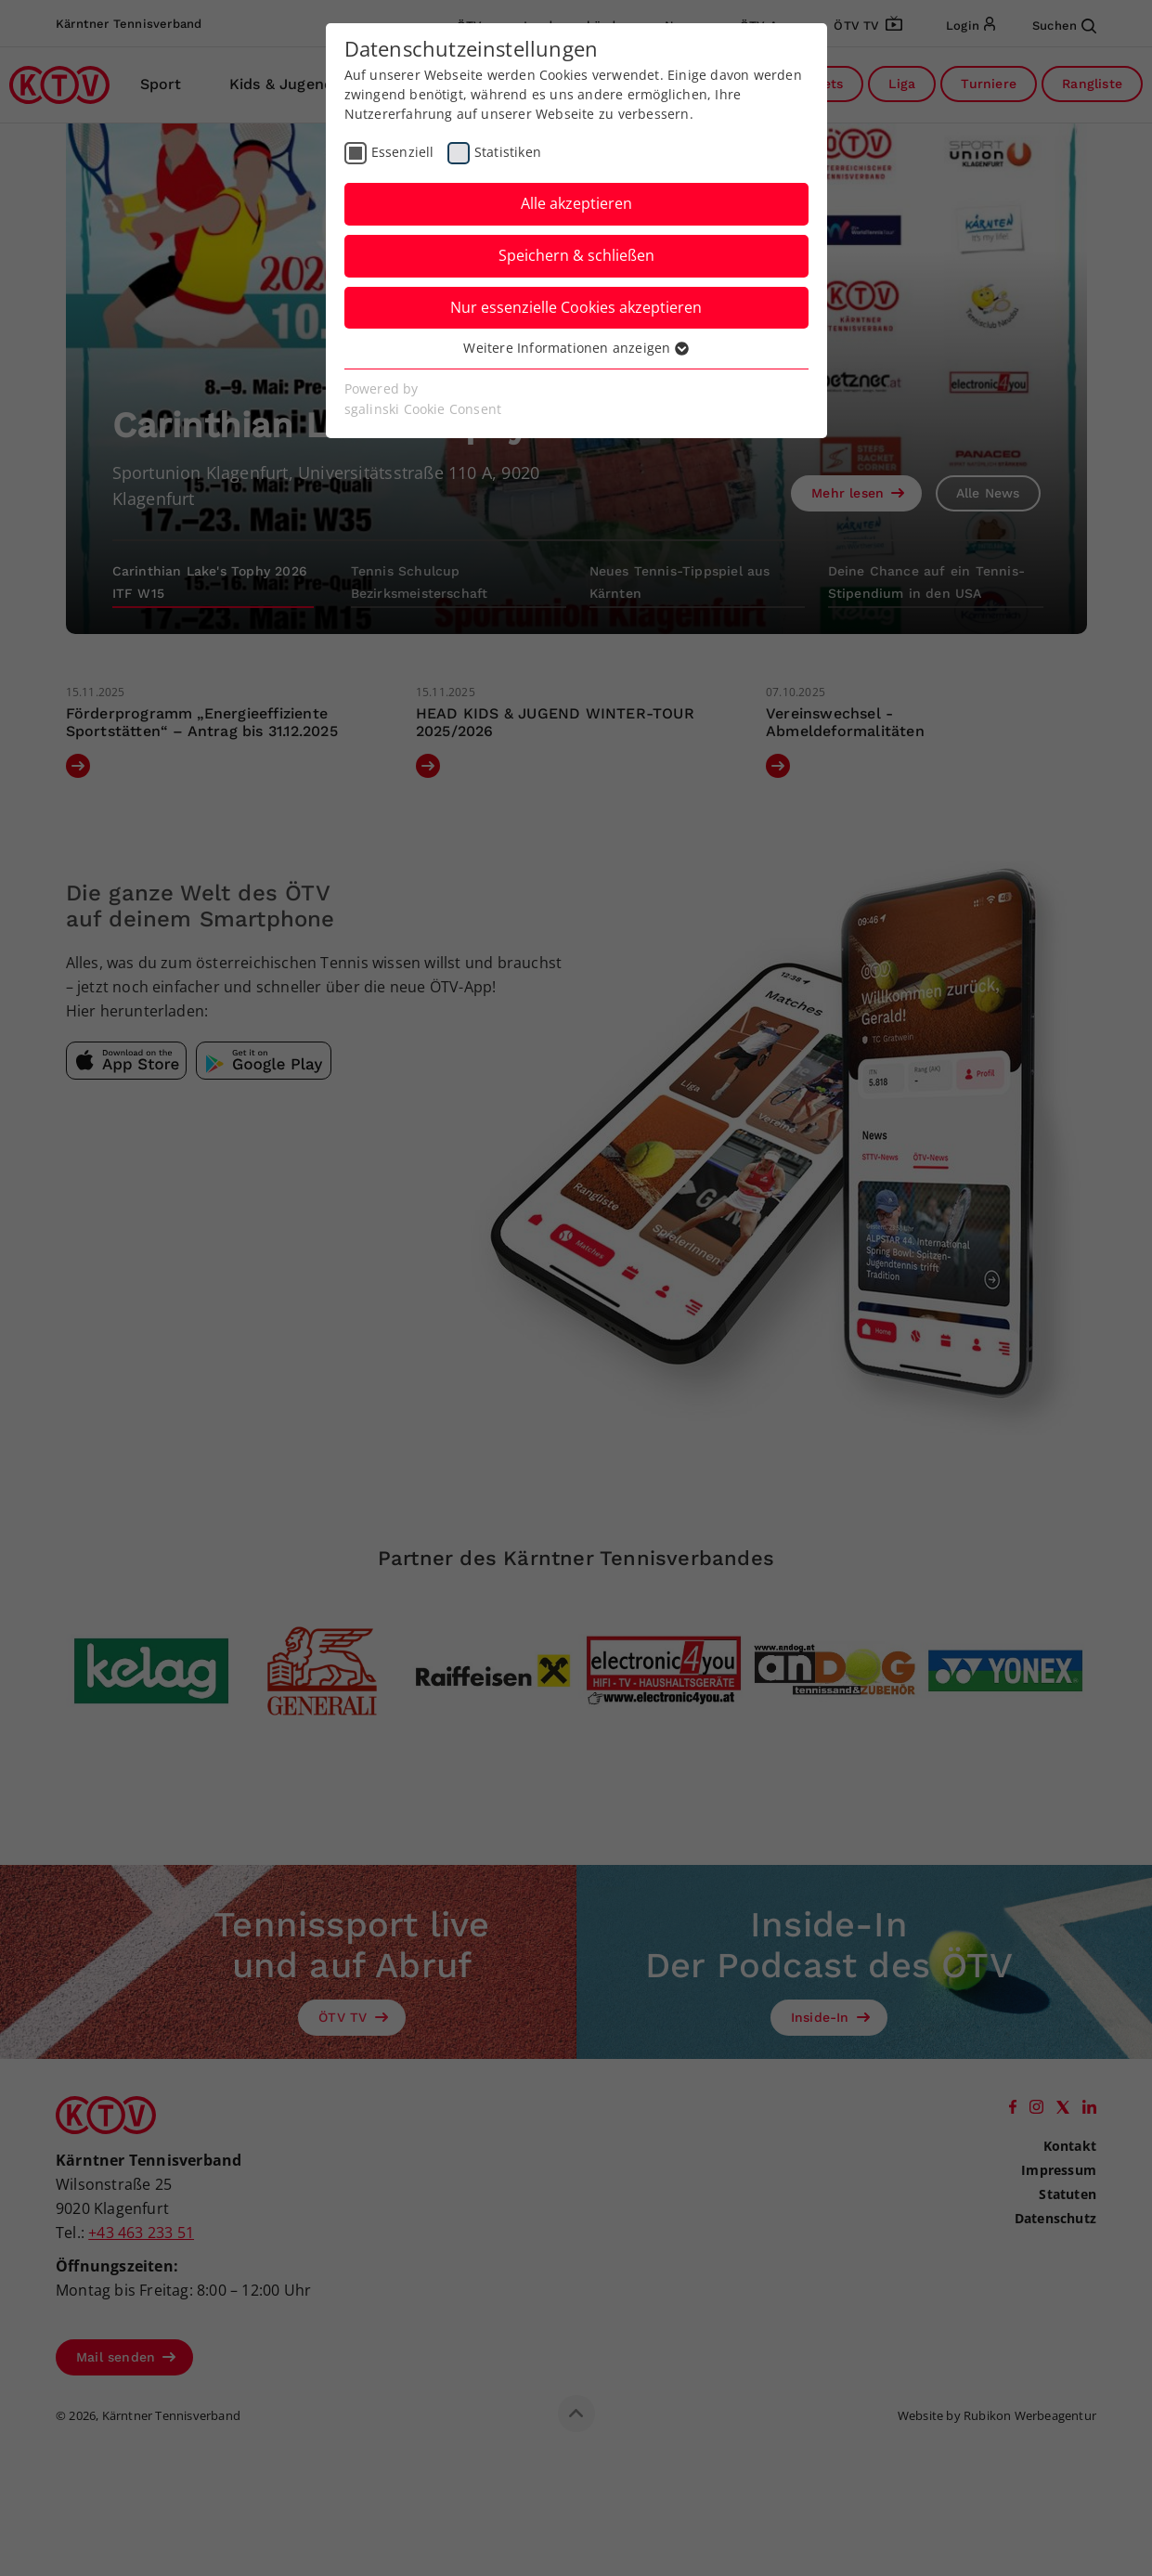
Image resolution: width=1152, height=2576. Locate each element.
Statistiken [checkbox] (507, 152)
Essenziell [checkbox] (402, 152)
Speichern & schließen (576, 255)
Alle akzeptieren (576, 203)
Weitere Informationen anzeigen (575, 347)
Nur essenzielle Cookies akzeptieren (576, 307)
